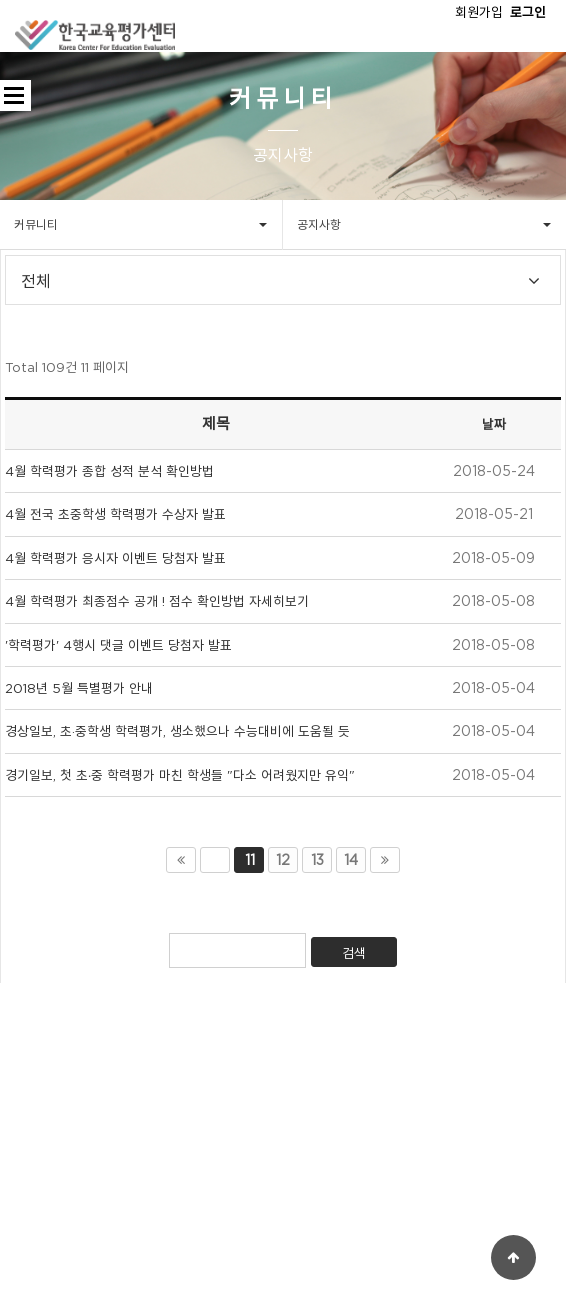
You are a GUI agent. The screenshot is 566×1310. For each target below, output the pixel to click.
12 (283, 860)
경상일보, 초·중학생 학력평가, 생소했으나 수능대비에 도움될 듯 (177, 731)
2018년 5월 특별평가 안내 (79, 688)
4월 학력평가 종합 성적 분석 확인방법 (109, 471)
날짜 (494, 424)
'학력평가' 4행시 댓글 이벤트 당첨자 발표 (118, 645)
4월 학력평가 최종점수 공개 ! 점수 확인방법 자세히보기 (157, 601)
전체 (36, 282)
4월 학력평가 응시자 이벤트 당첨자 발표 (115, 558)
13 (317, 860)
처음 (181, 860)
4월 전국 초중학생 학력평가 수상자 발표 (115, 514)
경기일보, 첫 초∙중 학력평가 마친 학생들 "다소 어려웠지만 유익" (180, 775)
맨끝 (385, 860)
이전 (215, 860)
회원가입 (479, 12)
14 (351, 860)
